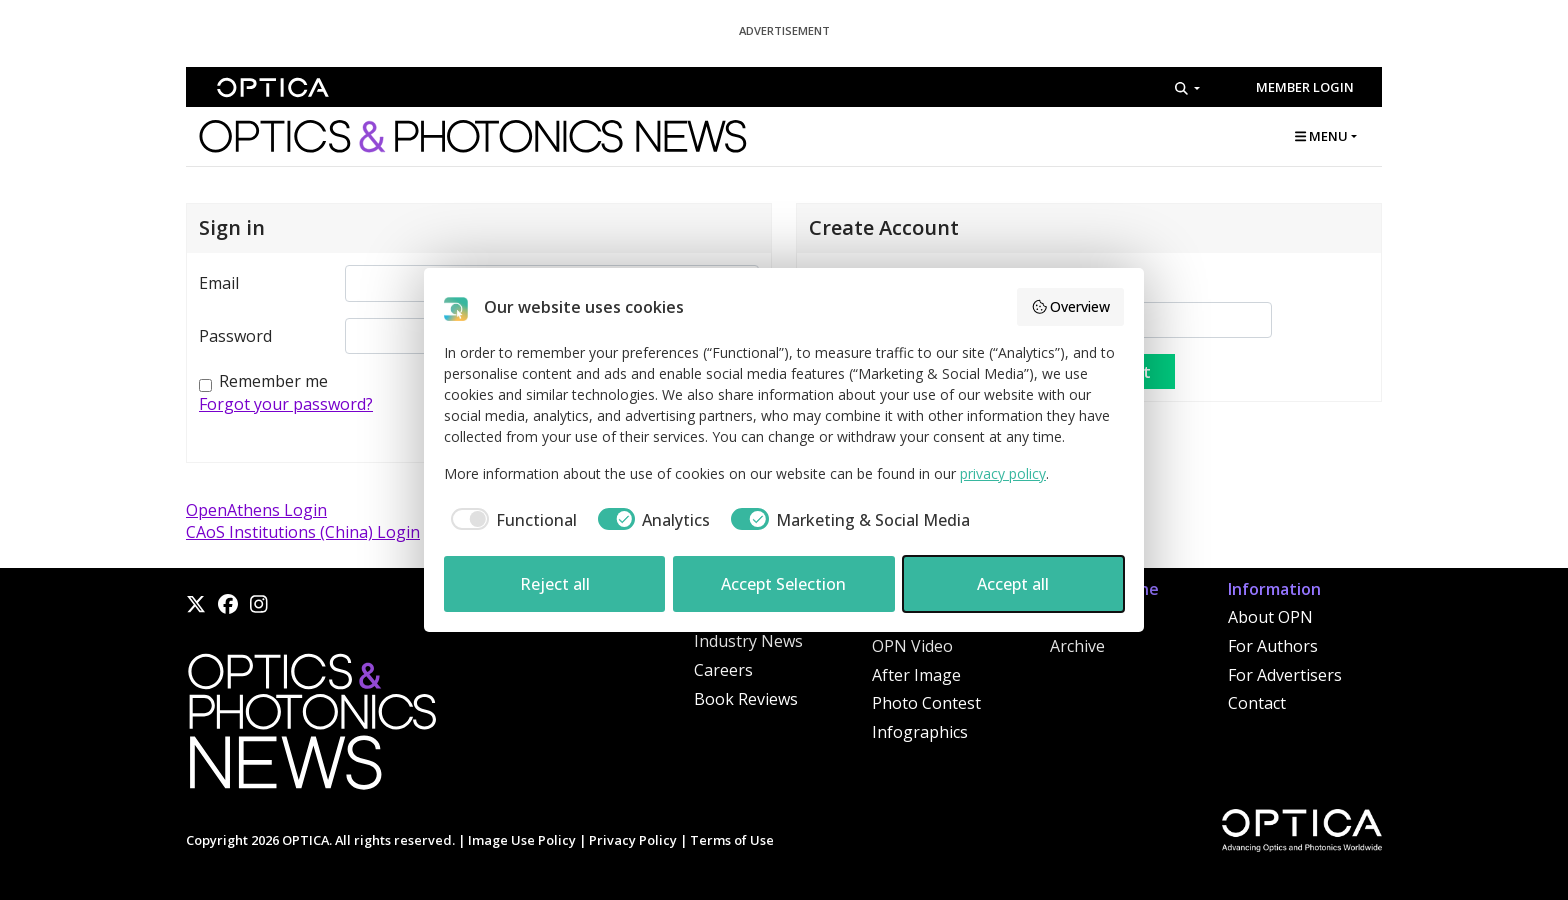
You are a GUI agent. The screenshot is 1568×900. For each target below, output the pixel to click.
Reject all (555, 584)
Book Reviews (746, 699)
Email (219, 283)
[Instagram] (259, 604)
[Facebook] (228, 604)
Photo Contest (926, 703)
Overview (1071, 306)
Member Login (1305, 87)
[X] (196, 604)
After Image (916, 675)
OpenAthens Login (256, 510)
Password (235, 336)
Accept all (1013, 584)
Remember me (273, 381)
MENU (1321, 136)
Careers (723, 670)
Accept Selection (783, 584)
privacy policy (1003, 473)
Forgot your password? (286, 404)
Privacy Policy (633, 840)
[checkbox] (510, 520)
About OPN (1270, 617)
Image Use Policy (522, 840)
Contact (1257, 703)
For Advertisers (1285, 675)
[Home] (311, 727)
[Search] (1187, 88)
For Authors (1273, 646)
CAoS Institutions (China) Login (303, 532)
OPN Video (912, 646)
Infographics (920, 732)
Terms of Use (732, 840)
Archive (1077, 646)
